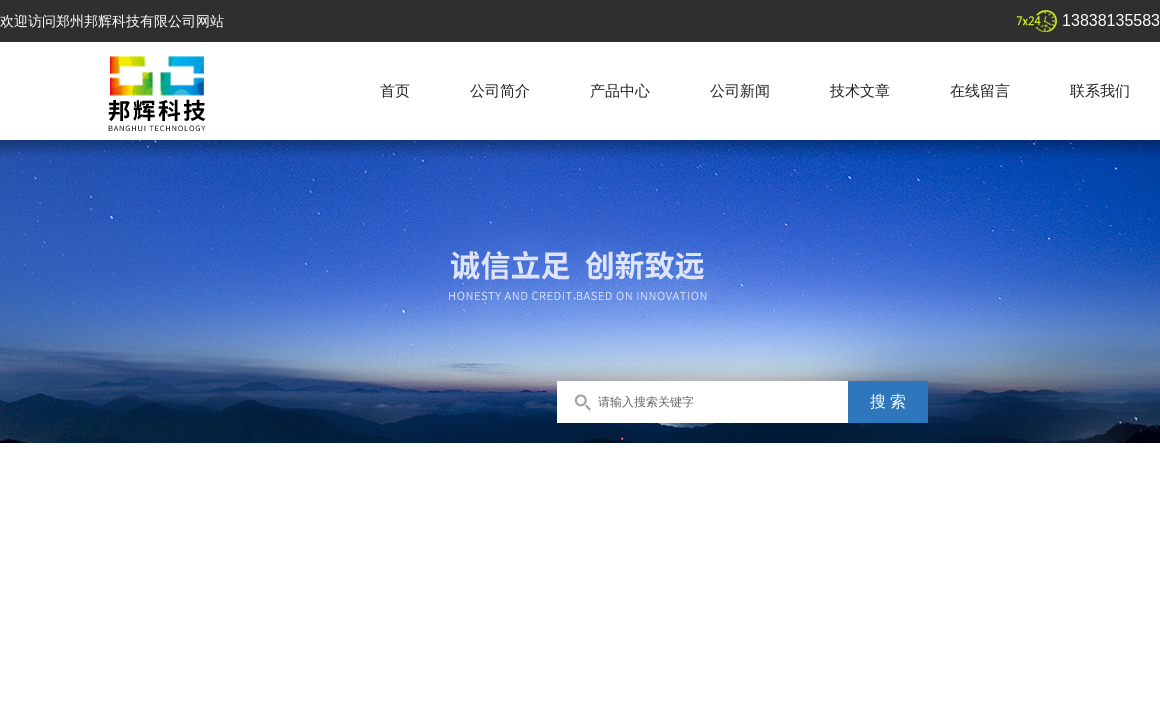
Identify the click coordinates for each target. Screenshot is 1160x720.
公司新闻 (740, 90)
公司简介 (500, 90)
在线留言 (980, 90)
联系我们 (1100, 90)
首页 (395, 90)
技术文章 (860, 90)
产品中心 (620, 90)
